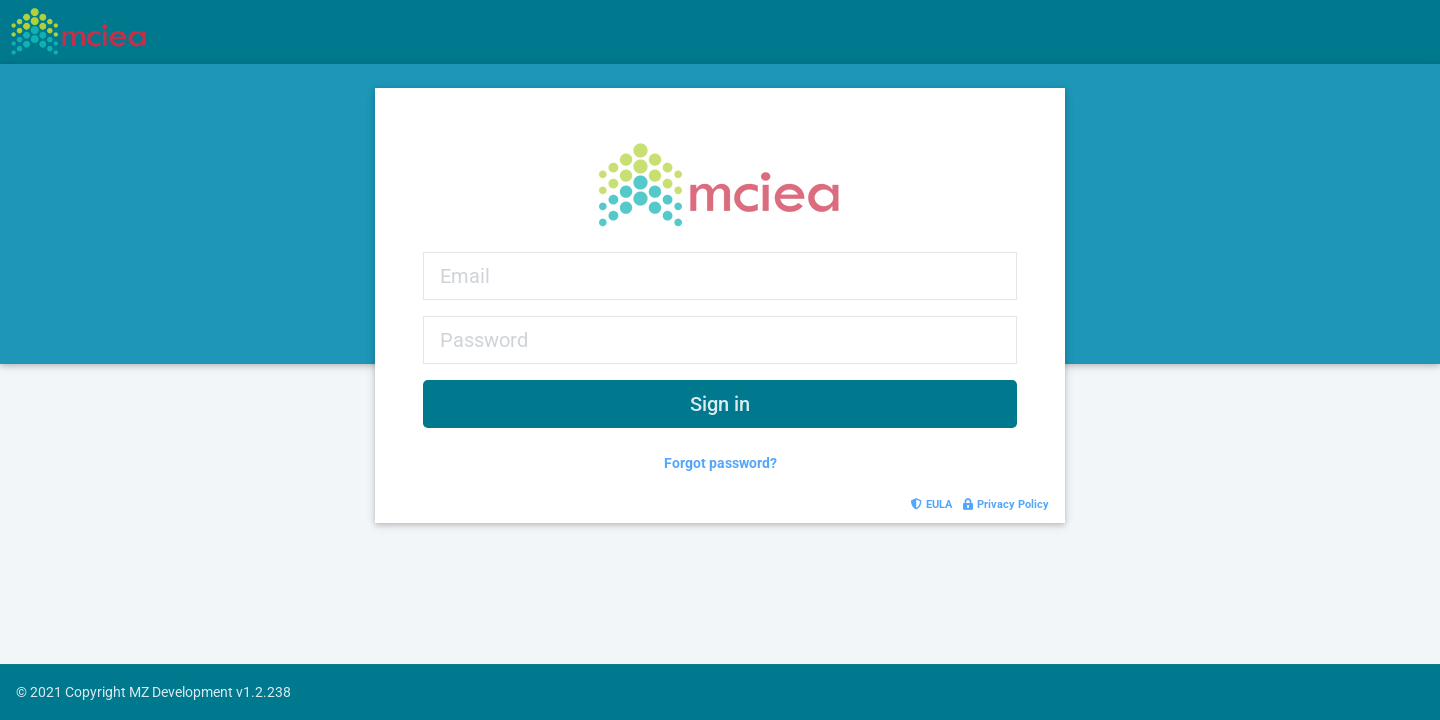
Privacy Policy (1006, 504)
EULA (933, 504)
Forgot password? (720, 463)
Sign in (720, 404)
